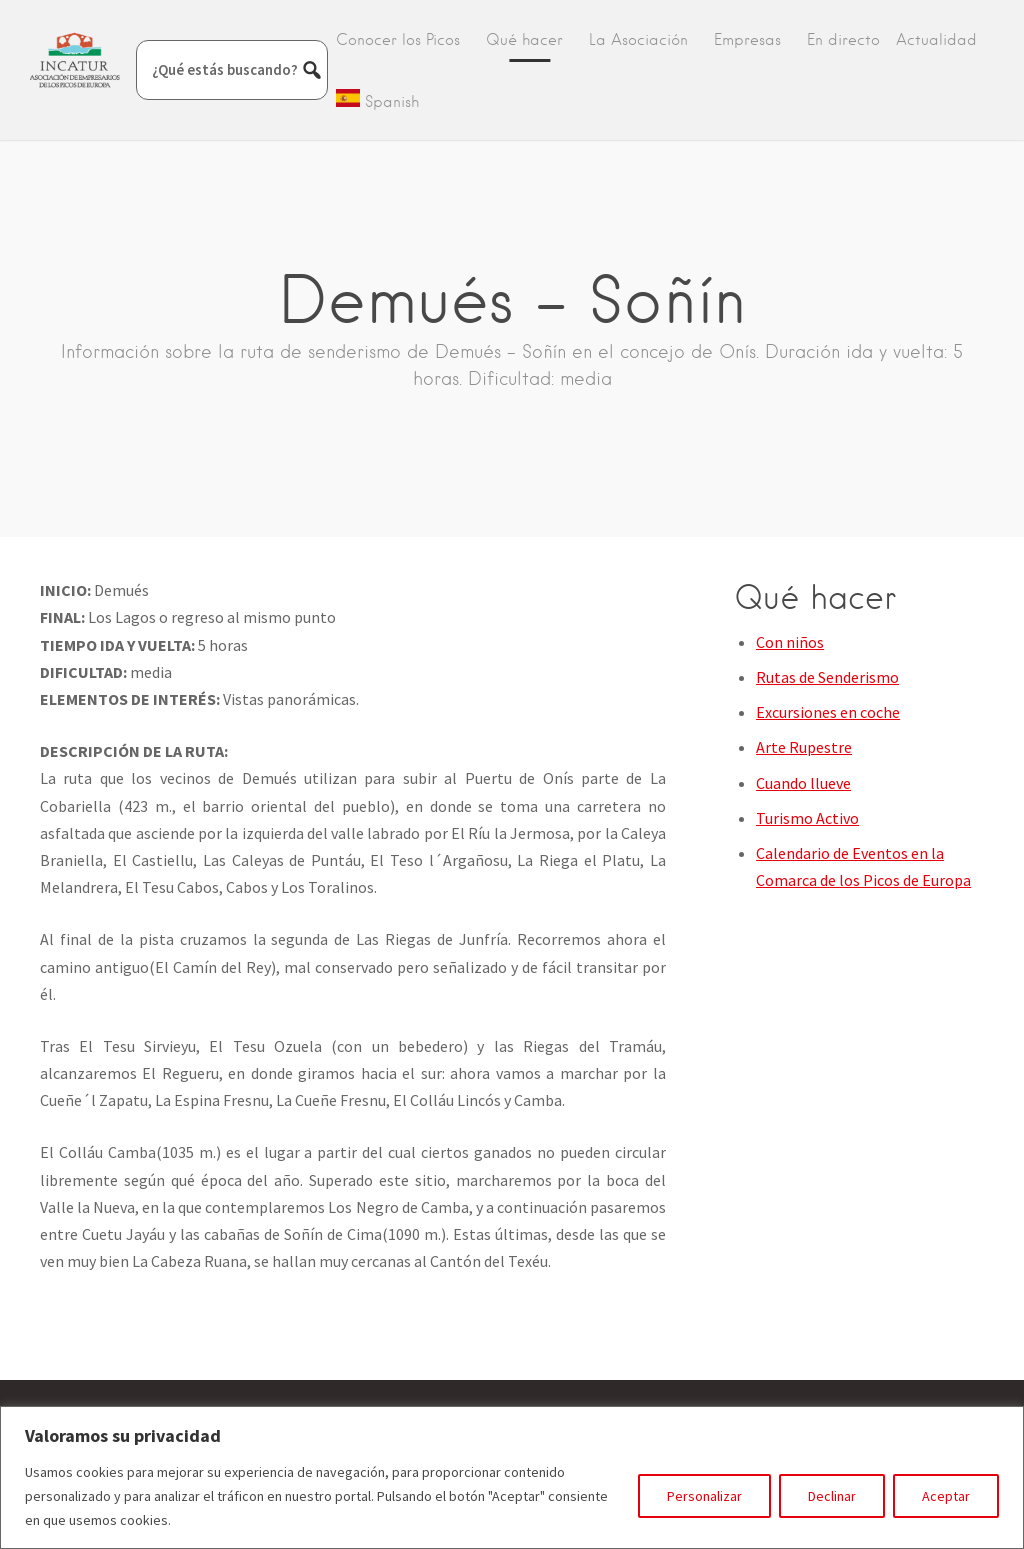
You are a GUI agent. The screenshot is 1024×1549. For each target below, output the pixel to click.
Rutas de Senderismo (827, 677)
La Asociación (638, 40)
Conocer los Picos (398, 40)
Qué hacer (524, 40)
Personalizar (704, 1496)
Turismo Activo (807, 818)
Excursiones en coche (828, 712)
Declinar (832, 1496)
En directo (843, 40)
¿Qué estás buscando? (225, 69)
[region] (512, 1477)
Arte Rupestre (804, 747)
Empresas (747, 40)
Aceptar (946, 1496)
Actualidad (936, 40)
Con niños (790, 642)
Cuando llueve (803, 783)
